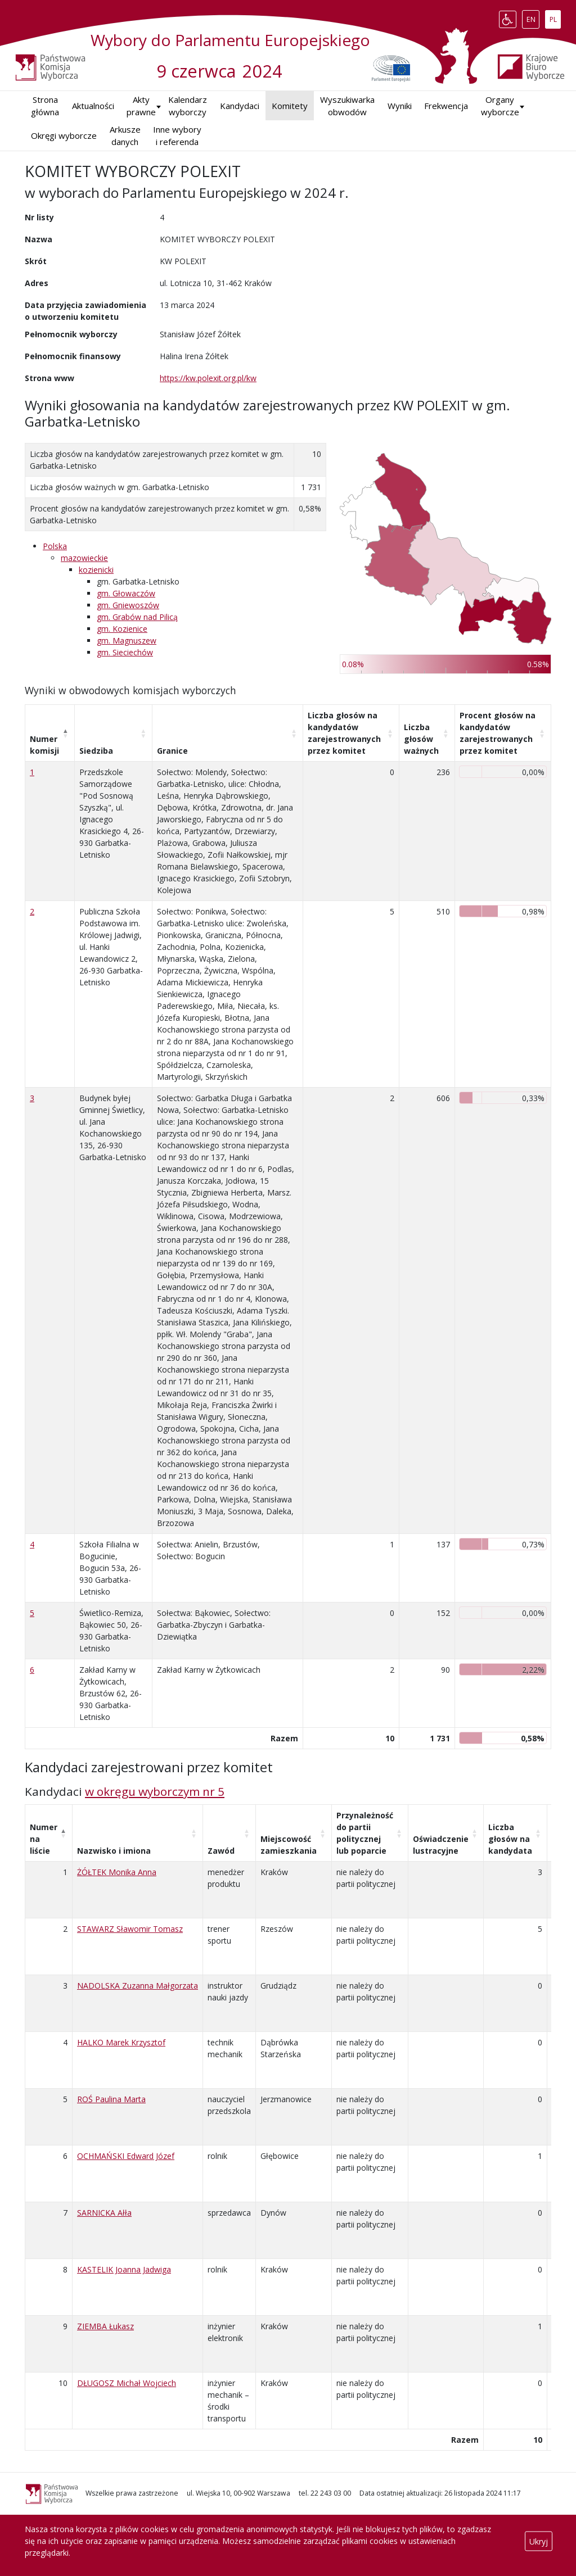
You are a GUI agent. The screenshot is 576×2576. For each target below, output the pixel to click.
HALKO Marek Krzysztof (121, 2042)
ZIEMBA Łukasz (105, 2326)
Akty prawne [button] (141, 106)
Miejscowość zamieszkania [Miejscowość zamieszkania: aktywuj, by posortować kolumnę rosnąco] (288, 1844)
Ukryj (538, 2541)
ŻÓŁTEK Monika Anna (116, 1872)
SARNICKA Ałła (104, 2212)
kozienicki (96, 569)
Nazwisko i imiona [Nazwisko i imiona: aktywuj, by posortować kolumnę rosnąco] (114, 1850)
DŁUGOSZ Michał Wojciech (126, 2383)
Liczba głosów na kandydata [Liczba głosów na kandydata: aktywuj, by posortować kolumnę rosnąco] (510, 1839)
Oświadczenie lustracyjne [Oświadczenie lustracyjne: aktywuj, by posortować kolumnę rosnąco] (441, 1844)
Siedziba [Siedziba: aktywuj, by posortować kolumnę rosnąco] (96, 750)
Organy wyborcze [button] (500, 106)
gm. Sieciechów (125, 652)
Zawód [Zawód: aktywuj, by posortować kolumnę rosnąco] (221, 1850)
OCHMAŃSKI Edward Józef (125, 2156)
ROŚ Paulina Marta (111, 2099)
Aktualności (93, 105)
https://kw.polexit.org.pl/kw (208, 378)
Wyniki (400, 105)
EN (533, 17)
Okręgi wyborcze (64, 135)
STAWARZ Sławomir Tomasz (130, 1928)
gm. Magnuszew (126, 640)
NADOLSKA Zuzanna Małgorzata (137, 1985)
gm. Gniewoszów (128, 605)
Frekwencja (446, 105)
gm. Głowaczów (126, 593)
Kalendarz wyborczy (187, 106)
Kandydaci (239, 105)
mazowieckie (84, 558)
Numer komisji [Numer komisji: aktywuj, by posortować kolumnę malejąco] (44, 745)
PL (555, 17)
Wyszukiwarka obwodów (347, 106)
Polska (55, 546)
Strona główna (45, 106)
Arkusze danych (125, 136)
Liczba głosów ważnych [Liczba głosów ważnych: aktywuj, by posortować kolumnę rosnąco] (421, 739)
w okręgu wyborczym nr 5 (154, 1791)
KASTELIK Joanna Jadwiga (124, 2269)
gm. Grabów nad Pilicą (137, 617)
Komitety (290, 105)
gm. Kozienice (122, 628)
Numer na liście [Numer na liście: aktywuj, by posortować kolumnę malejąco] (43, 1839)
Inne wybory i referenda (177, 136)
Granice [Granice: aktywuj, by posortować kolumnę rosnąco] (172, 750)
